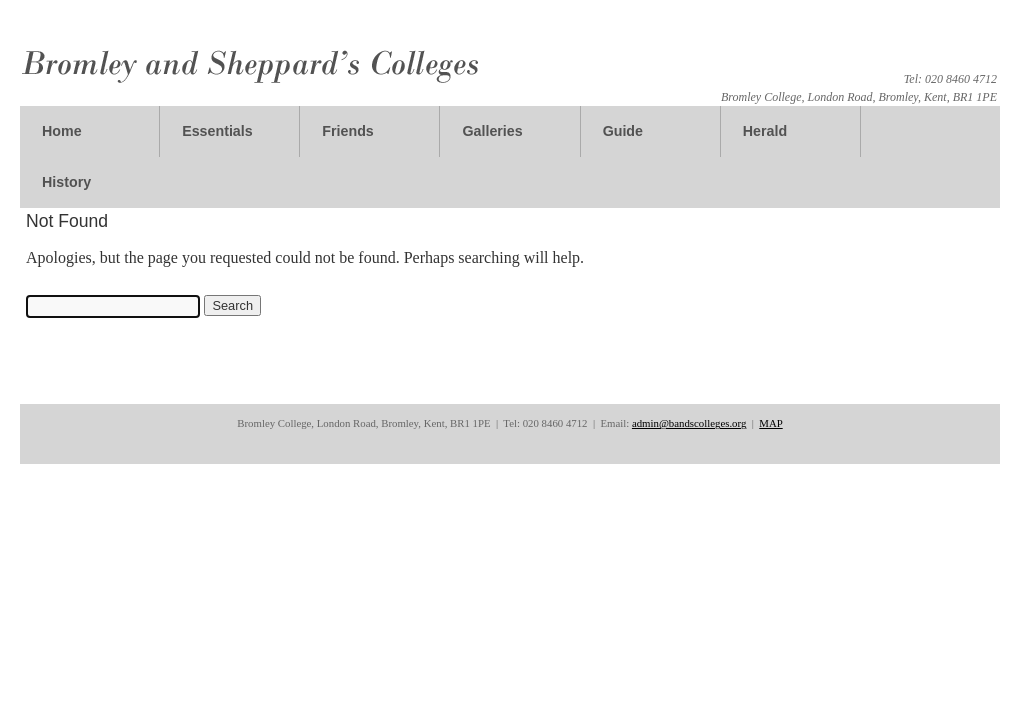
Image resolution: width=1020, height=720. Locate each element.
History (66, 182)
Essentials (217, 131)
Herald (765, 131)
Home (62, 131)
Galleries (492, 131)
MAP (770, 423)
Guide (623, 131)
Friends (347, 131)
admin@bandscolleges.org (689, 423)
